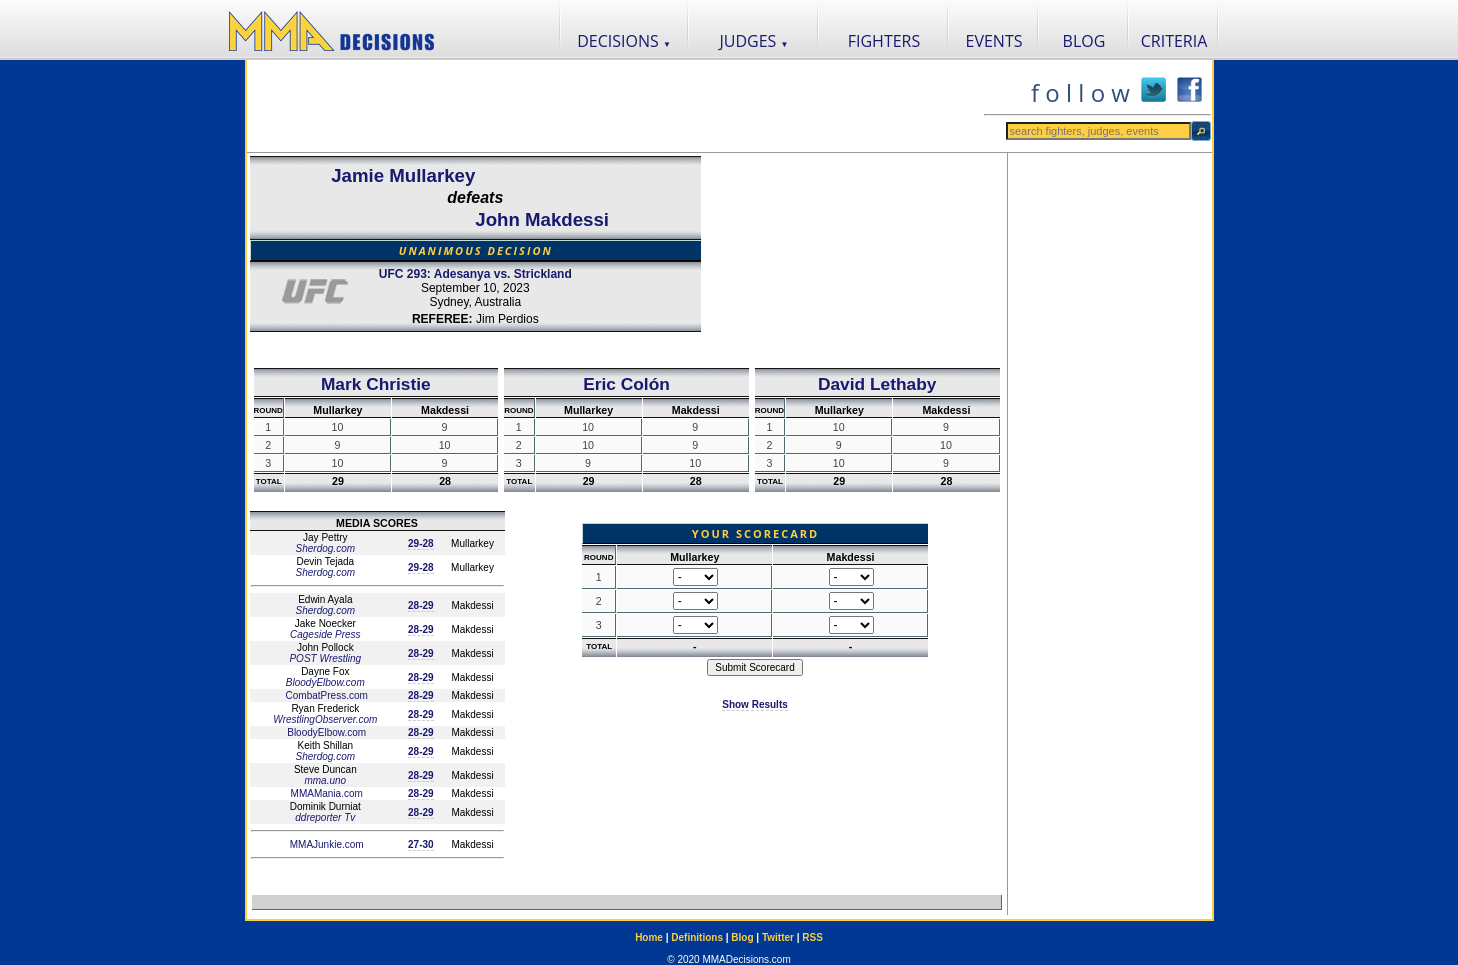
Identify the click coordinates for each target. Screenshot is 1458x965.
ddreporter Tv (325, 817)
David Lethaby (877, 384)
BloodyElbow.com (325, 682)
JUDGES (754, 41)
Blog (742, 937)
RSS (812, 937)
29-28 (421, 543)
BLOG (1084, 41)
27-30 (421, 844)
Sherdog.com (325, 548)
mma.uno (325, 780)
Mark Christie (376, 384)
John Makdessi (542, 219)
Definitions (697, 937)
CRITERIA (1174, 41)
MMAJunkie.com (325, 844)
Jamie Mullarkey (403, 175)
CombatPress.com (325, 695)
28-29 (421, 605)
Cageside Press (325, 634)
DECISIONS (624, 41)
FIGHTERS (884, 41)
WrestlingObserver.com (325, 719)
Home (649, 937)
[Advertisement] (615, 106)
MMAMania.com (325, 793)
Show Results (755, 704)
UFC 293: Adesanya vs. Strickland (475, 274)
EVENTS (994, 41)
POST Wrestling (325, 658)
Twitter (778, 937)
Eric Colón (626, 384)
